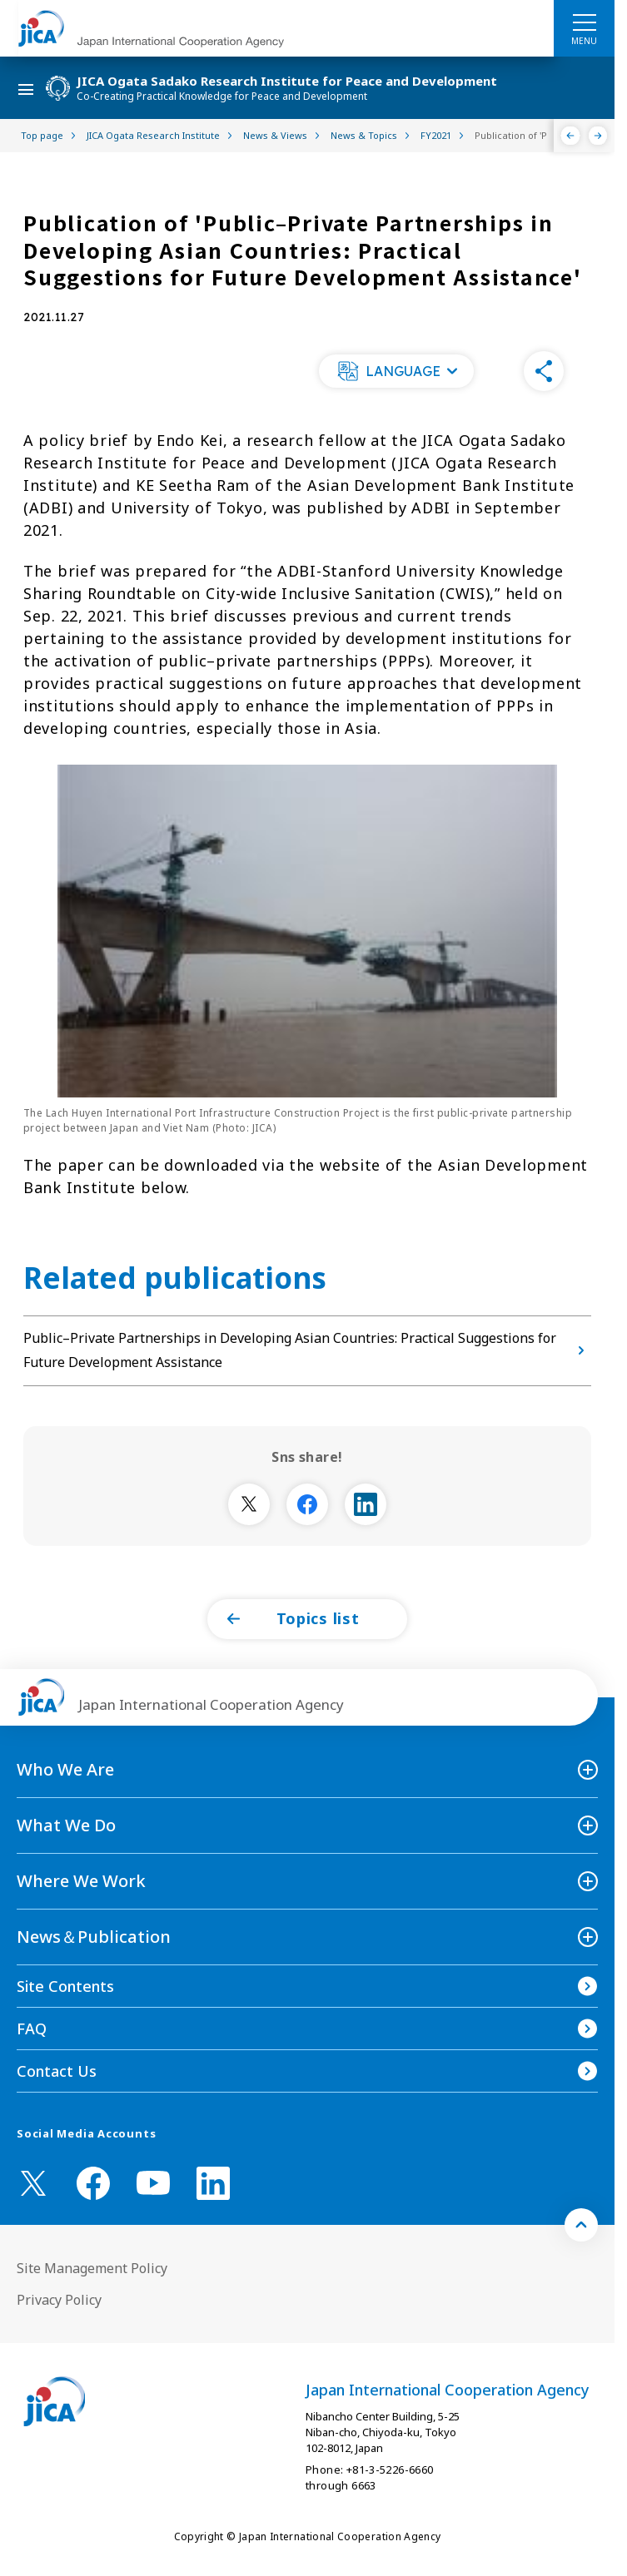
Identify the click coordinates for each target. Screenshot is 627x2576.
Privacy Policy (59, 2300)
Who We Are (65, 1769)
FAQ (32, 2029)
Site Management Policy (92, 2268)
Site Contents (65, 1986)
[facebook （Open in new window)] (93, 2183)
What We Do (66, 1825)
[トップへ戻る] (581, 2225)
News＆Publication (94, 1936)
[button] (396, 371)
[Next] (598, 135)
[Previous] (571, 135)
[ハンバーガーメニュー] (584, 21)
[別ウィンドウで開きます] (249, 1504)
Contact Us (57, 2071)
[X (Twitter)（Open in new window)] (33, 2183)
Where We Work (81, 1881)
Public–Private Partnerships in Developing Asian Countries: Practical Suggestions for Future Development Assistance (307, 1350)
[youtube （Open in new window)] (153, 2183)
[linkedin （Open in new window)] (213, 2183)
